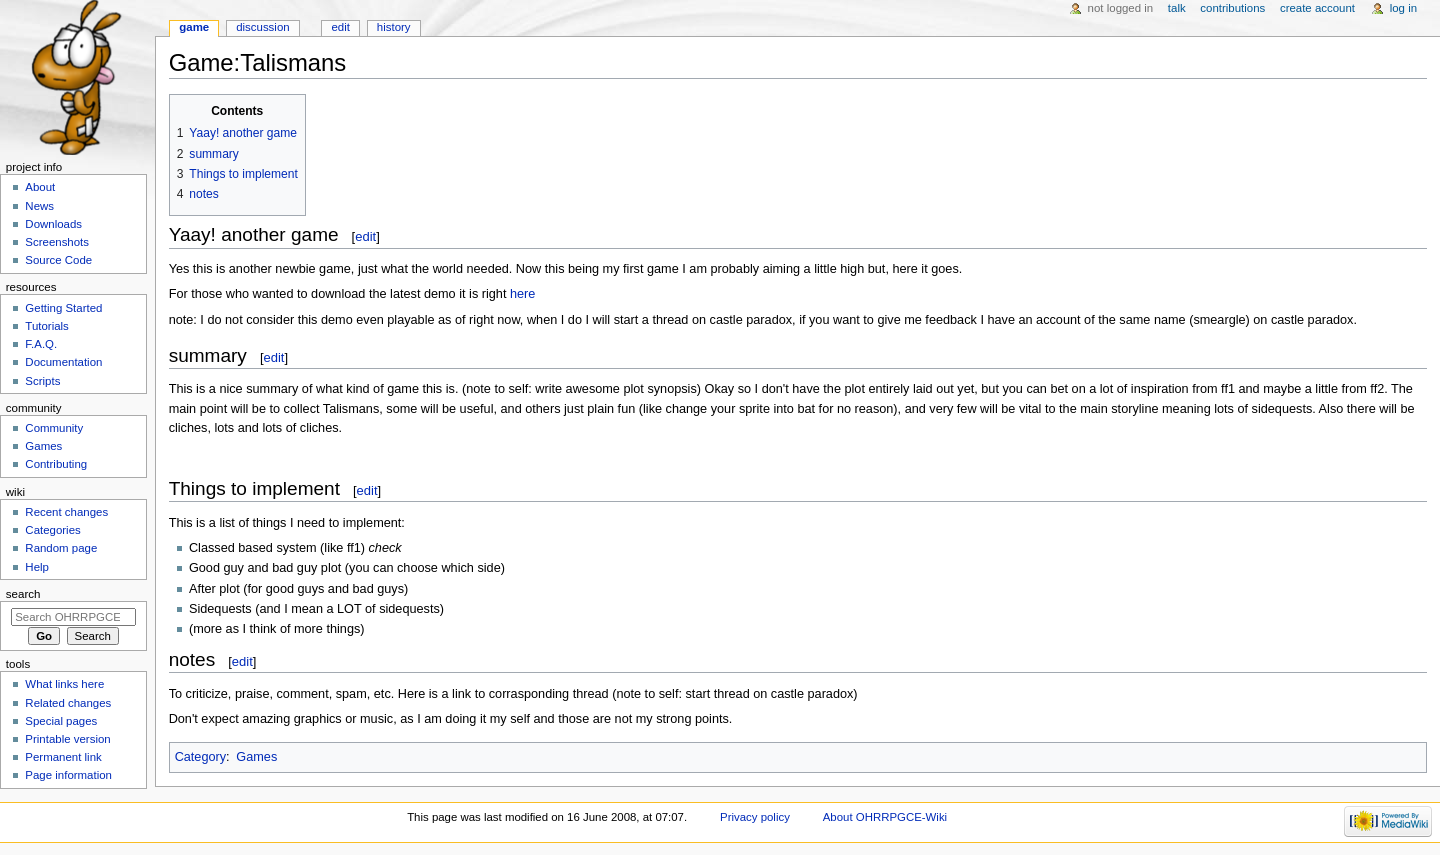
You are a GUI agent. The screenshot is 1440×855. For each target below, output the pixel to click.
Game (194, 27)
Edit (340, 27)
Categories (52, 530)
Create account (1317, 8)
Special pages (61, 721)
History (394, 27)
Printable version (67, 739)
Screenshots (57, 242)
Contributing (56, 464)
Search (23, 594)
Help (37, 567)
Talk (1177, 8)
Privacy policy (755, 817)
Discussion (262, 27)
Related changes (68, 703)
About (40, 187)
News (39, 206)
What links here (64, 684)
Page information (68, 775)
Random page (61, 548)
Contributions (1232, 8)
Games (256, 757)
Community (54, 428)
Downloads (53, 224)
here (522, 294)
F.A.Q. (41, 344)
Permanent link (63, 757)
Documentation (63, 362)
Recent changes (66, 512)
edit (365, 236)
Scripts (42, 381)
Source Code (58, 260)
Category (200, 757)
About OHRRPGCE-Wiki (885, 817)
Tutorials (47, 326)
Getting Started (63, 308)
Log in (1403, 8)
